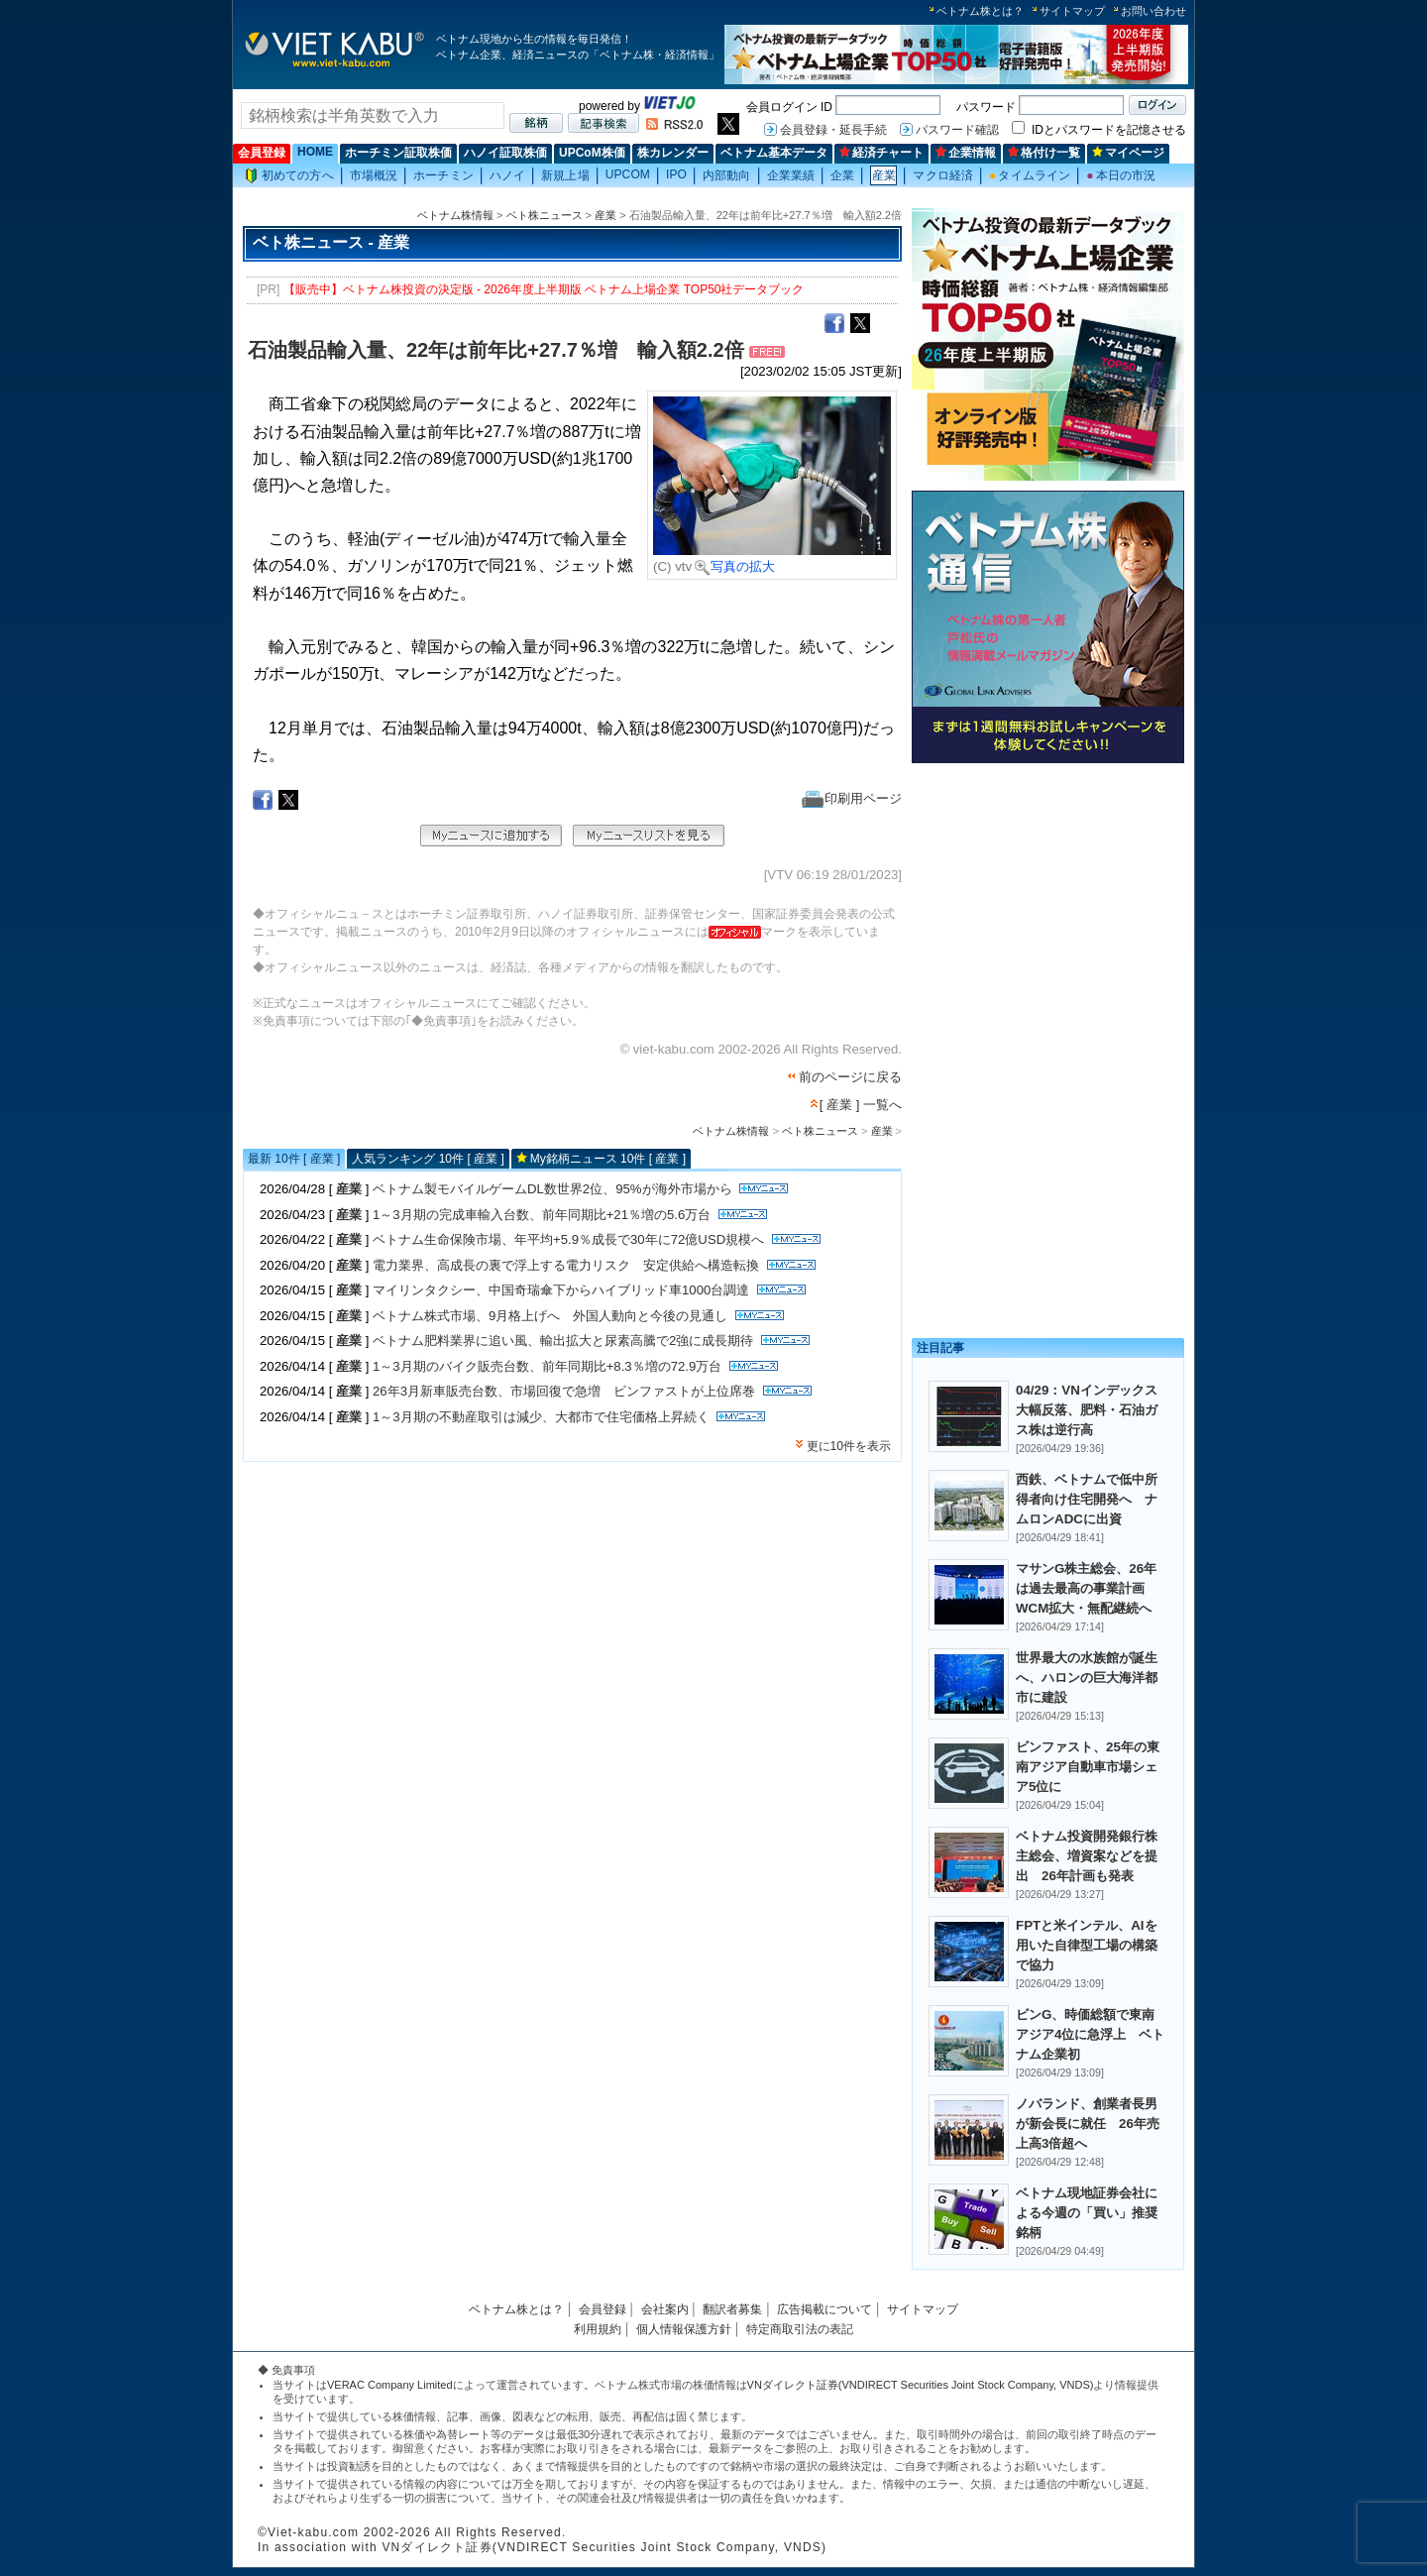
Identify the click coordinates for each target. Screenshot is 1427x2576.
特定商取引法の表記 (799, 2329)
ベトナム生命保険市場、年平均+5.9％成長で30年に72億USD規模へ (568, 1239)
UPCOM (627, 174)
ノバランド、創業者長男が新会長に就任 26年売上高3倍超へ (1087, 2123)
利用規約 (597, 2329)
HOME (315, 152)
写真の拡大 (735, 566)
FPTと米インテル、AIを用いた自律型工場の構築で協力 (1086, 1945)
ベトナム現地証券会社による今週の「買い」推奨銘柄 (1086, 2212)
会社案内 (665, 2309)
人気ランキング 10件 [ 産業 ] (427, 1159)
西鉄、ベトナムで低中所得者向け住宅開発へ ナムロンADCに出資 (1086, 1499)
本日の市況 (1120, 175)
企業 (842, 175)
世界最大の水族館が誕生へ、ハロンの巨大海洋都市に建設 (1086, 1677)
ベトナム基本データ (773, 153)
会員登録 (261, 153)
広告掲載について (824, 2309)
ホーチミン (443, 175)
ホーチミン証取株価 (398, 153)
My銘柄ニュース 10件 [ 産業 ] (608, 1159)
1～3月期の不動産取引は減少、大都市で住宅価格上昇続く (541, 1416)
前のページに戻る (850, 1076)
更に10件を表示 (849, 1446)
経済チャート (881, 153)
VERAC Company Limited (390, 2385)
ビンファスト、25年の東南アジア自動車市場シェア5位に (1087, 1766)
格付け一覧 (1044, 153)
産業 (884, 175)
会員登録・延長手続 (833, 130)
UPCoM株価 (592, 153)
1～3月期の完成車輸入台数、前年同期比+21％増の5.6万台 (542, 1214)
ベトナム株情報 (455, 215)
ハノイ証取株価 (505, 153)
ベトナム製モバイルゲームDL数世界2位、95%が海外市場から (552, 1188)
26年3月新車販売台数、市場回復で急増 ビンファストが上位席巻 (564, 1391)
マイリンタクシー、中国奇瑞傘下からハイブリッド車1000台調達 (561, 1290)
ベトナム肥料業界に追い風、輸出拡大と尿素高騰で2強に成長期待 (563, 1340)
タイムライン (1029, 175)
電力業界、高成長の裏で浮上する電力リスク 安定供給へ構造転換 (566, 1265)
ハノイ (507, 175)
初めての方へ (289, 175)
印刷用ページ (852, 798)
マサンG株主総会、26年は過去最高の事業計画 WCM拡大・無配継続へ (1086, 1588)
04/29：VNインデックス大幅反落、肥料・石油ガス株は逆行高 (1086, 1410)
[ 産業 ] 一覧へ (861, 1104)
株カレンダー (673, 153)
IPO (676, 174)
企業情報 (965, 153)
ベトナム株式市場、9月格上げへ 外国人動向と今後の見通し (550, 1315)
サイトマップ (1072, 11)
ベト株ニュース (544, 215)
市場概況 (373, 175)
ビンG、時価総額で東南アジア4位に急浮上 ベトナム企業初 (1090, 2034)
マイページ (1128, 153)
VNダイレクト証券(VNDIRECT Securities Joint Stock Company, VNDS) (920, 2385)
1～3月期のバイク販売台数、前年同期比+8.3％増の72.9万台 (547, 1366)
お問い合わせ (1153, 11)
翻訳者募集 (732, 2309)
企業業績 (791, 175)
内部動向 (726, 175)
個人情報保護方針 (683, 2329)
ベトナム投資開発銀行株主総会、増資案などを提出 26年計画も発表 (1086, 1856)
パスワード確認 (957, 130)
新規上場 (565, 175)
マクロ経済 (943, 175)
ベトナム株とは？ (980, 11)
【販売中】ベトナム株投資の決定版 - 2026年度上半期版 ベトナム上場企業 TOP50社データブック (544, 289)
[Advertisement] (1048, 909)
